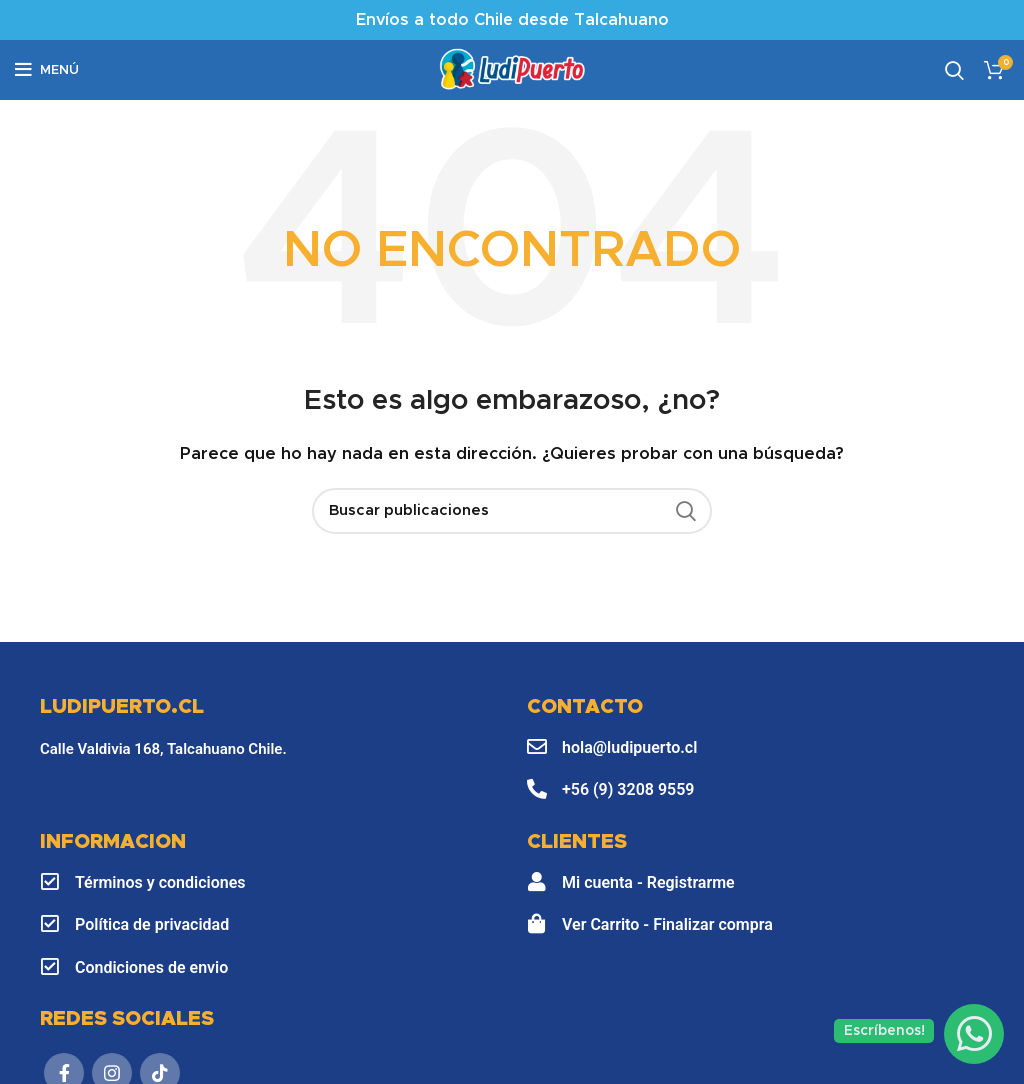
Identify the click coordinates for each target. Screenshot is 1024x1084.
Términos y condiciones (160, 882)
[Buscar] (512, 511)
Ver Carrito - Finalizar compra (667, 924)
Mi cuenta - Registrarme (648, 882)
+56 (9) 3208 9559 (628, 789)
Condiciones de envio (151, 967)
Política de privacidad (152, 924)
